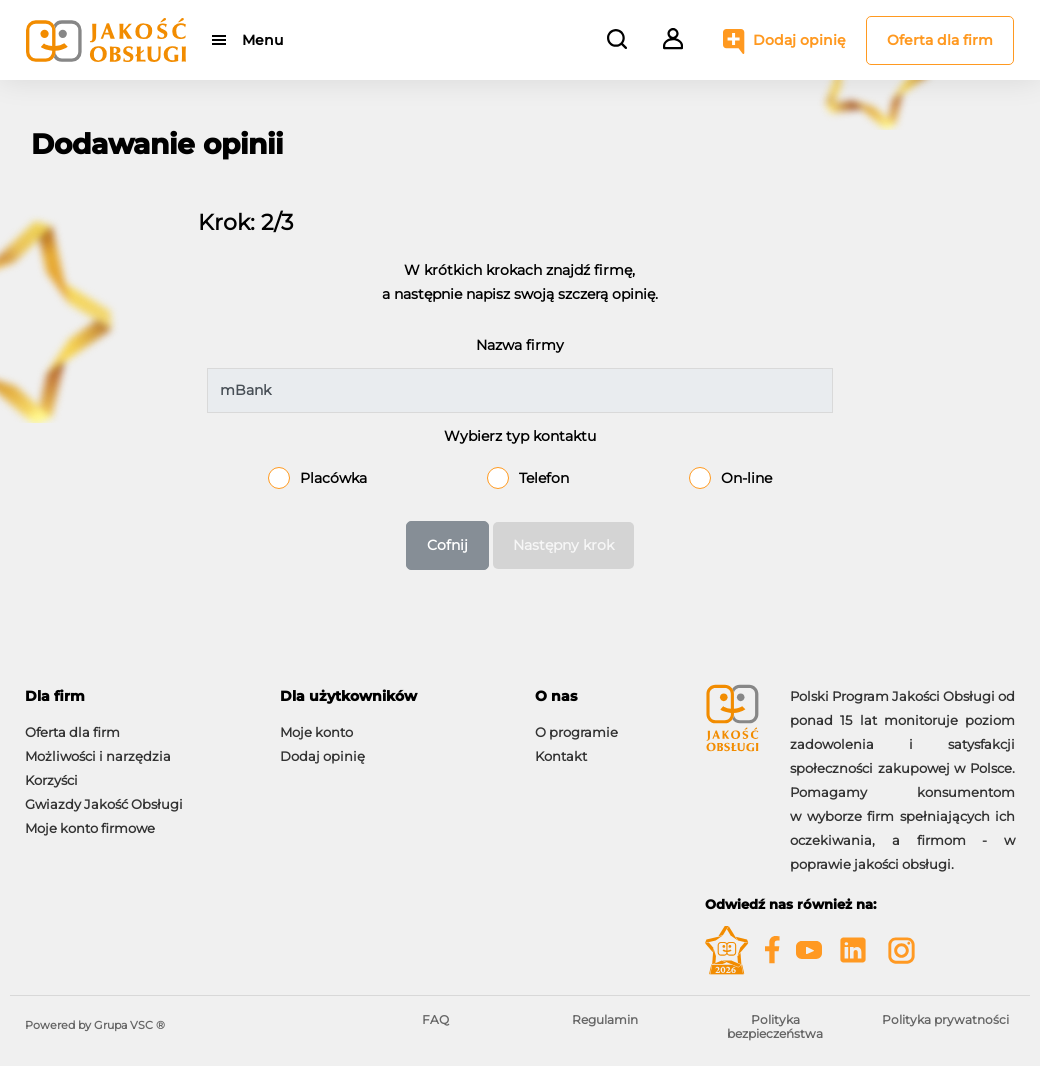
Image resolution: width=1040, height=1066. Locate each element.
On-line (746, 478)
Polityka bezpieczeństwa (775, 1026)
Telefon (544, 478)
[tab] (137, 696)
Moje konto (316, 732)
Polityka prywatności (945, 1019)
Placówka (333, 478)
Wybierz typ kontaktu (520, 436)
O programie (576, 732)
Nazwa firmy (520, 345)
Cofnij (447, 545)
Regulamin (605, 1019)
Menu (262, 40)
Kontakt (561, 756)
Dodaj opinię (799, 40)
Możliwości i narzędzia (98, 756)
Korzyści (51, 780)
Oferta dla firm (940, 40)
